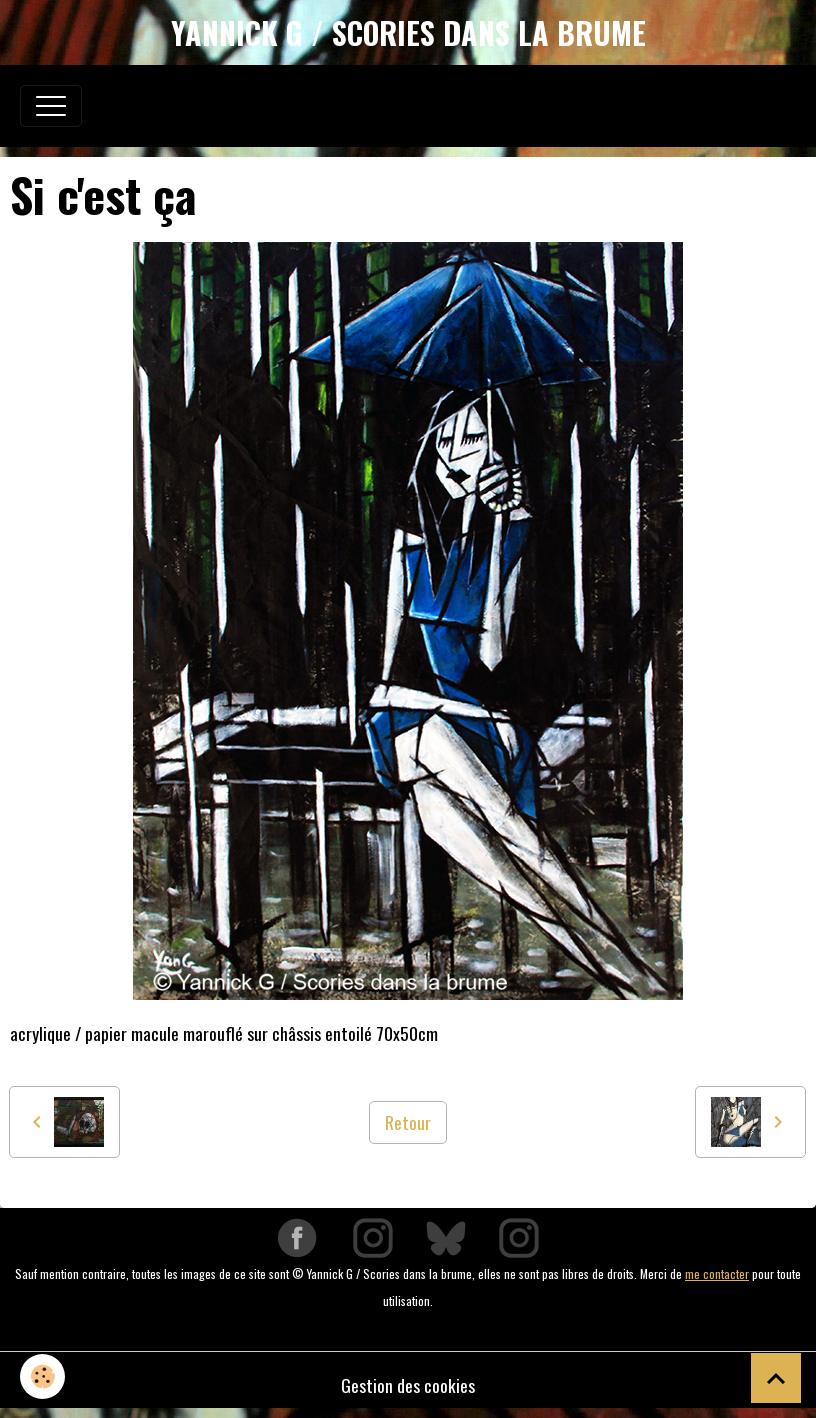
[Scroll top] (776, 1378)
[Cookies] (42, 1376)
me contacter (717, 1273)
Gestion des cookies (408, 1385)
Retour (408, 1122)
